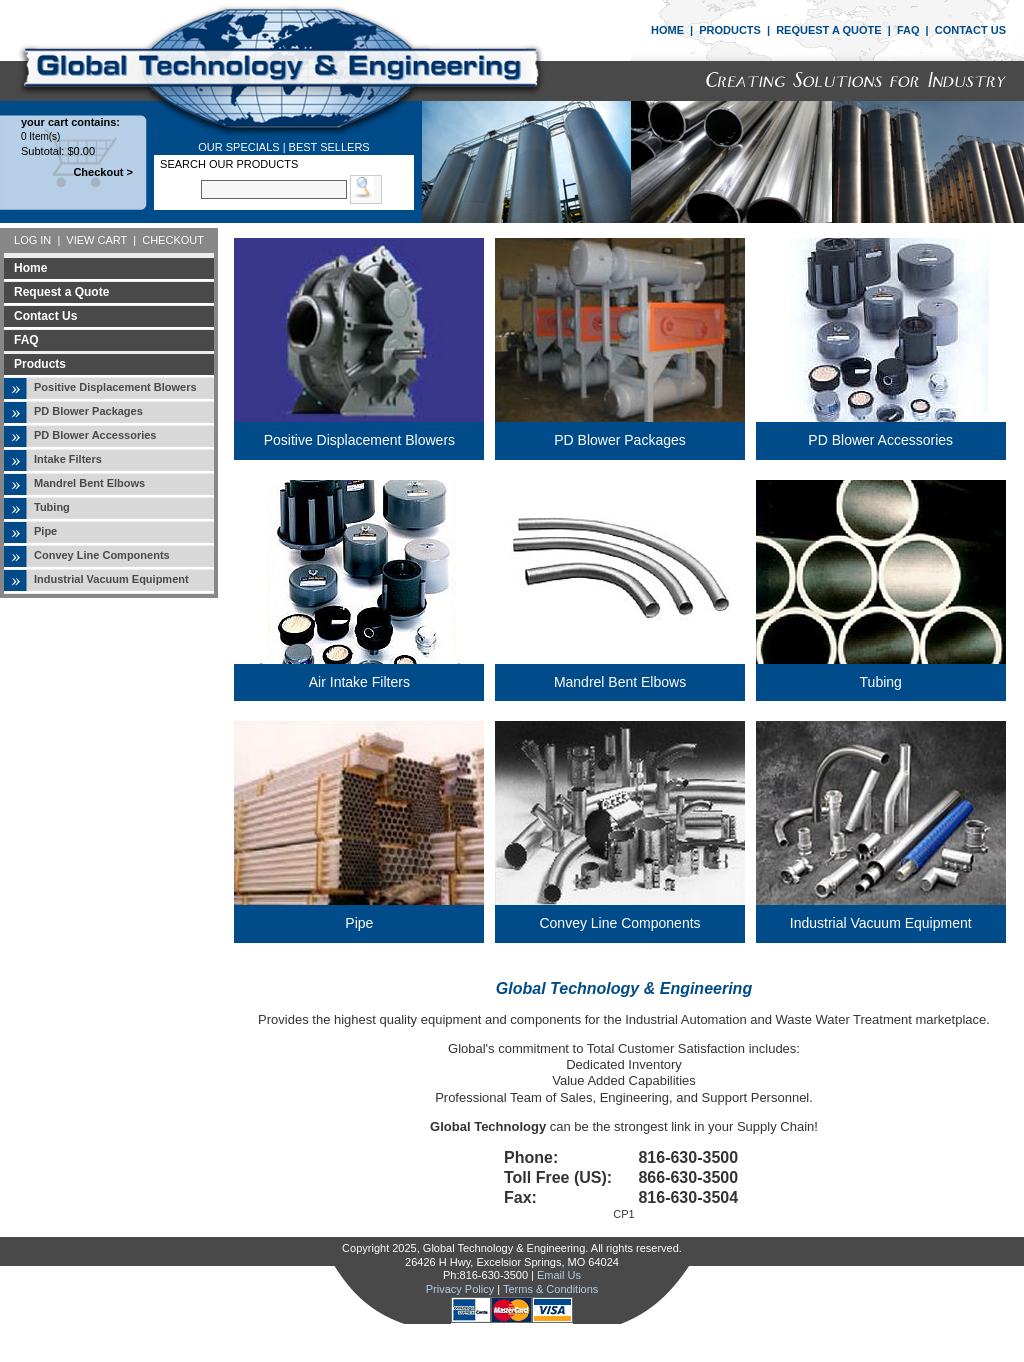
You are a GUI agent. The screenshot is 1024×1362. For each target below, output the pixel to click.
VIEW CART (96, 240)
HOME (667, 30)
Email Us (559, 1275)
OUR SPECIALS (238, 147)
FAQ (908, 30)
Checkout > (103, 172)
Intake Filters (68, 459)
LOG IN (32, 240)
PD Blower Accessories (95, 435)
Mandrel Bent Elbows (89, 483)
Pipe (45, 531)
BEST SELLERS (329, 147)
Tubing (52, 507)
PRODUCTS (730, 30)
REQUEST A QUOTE (829, 30)
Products (40, 364)
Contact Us (45, 316)
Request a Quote (61, 292)
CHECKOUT (173, 240)
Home (30, 268)
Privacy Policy (460, 1289)
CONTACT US (970, 30)
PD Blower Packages (88, 411)
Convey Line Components (102, 555)
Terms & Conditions (550, 1289)
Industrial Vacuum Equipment (111, 579)
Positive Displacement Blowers (115, 387)
